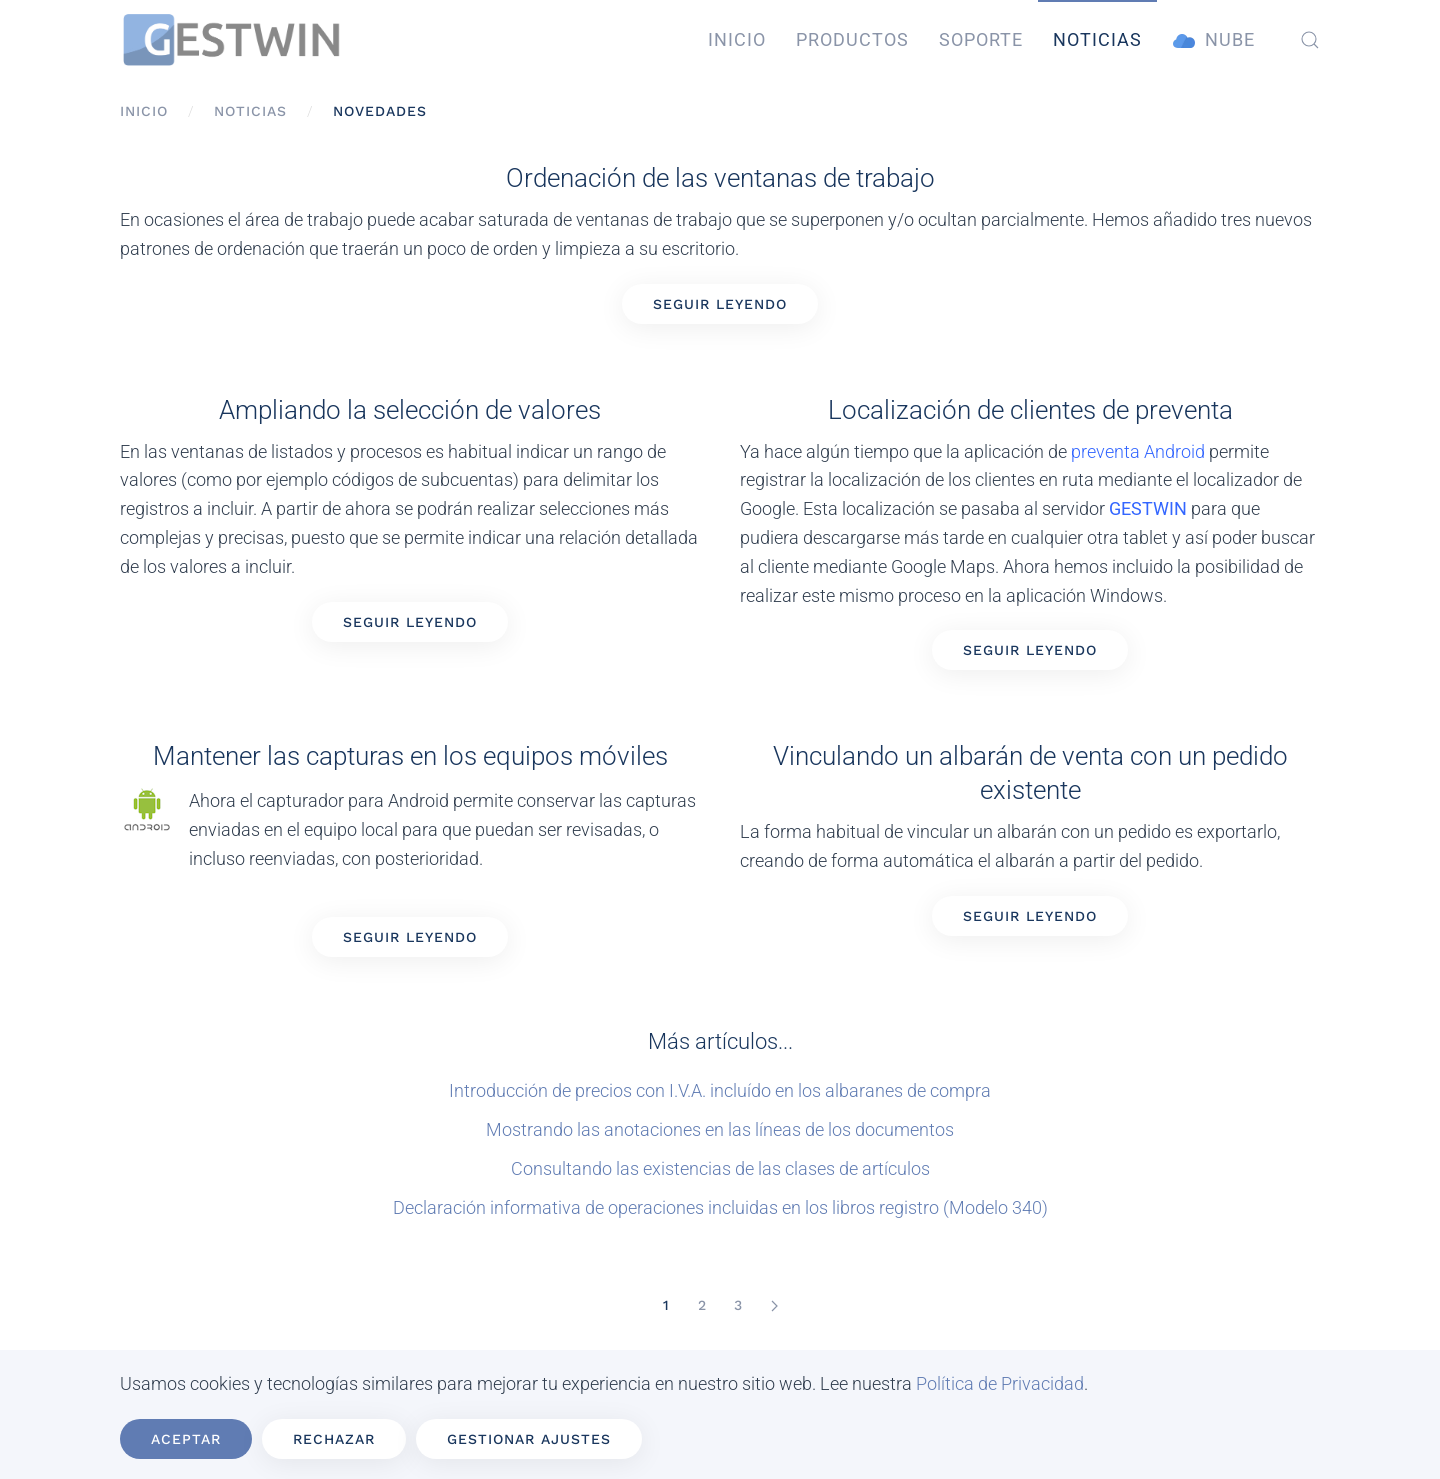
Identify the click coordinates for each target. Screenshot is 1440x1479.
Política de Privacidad (1000, 1383)
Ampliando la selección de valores (410, 410)
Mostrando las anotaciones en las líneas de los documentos (720, 1129)
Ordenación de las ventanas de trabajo (720, 178)
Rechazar (334, 1439)
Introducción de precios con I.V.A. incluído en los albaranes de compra (720, 1090)
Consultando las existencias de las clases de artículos (720, 1168)
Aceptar (186, 1439)
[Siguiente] (774, 1306)
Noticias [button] (1097, 39)
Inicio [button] (737, 39)
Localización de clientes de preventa (1030, 410)
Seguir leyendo (720, 304)
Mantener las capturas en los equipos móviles (410, 756)
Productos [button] (852, 39)
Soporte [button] (981, 39)
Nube (1214, 40)
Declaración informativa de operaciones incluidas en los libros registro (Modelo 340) (720, 1207)
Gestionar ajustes (529, 1439)
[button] (1310, 40)
